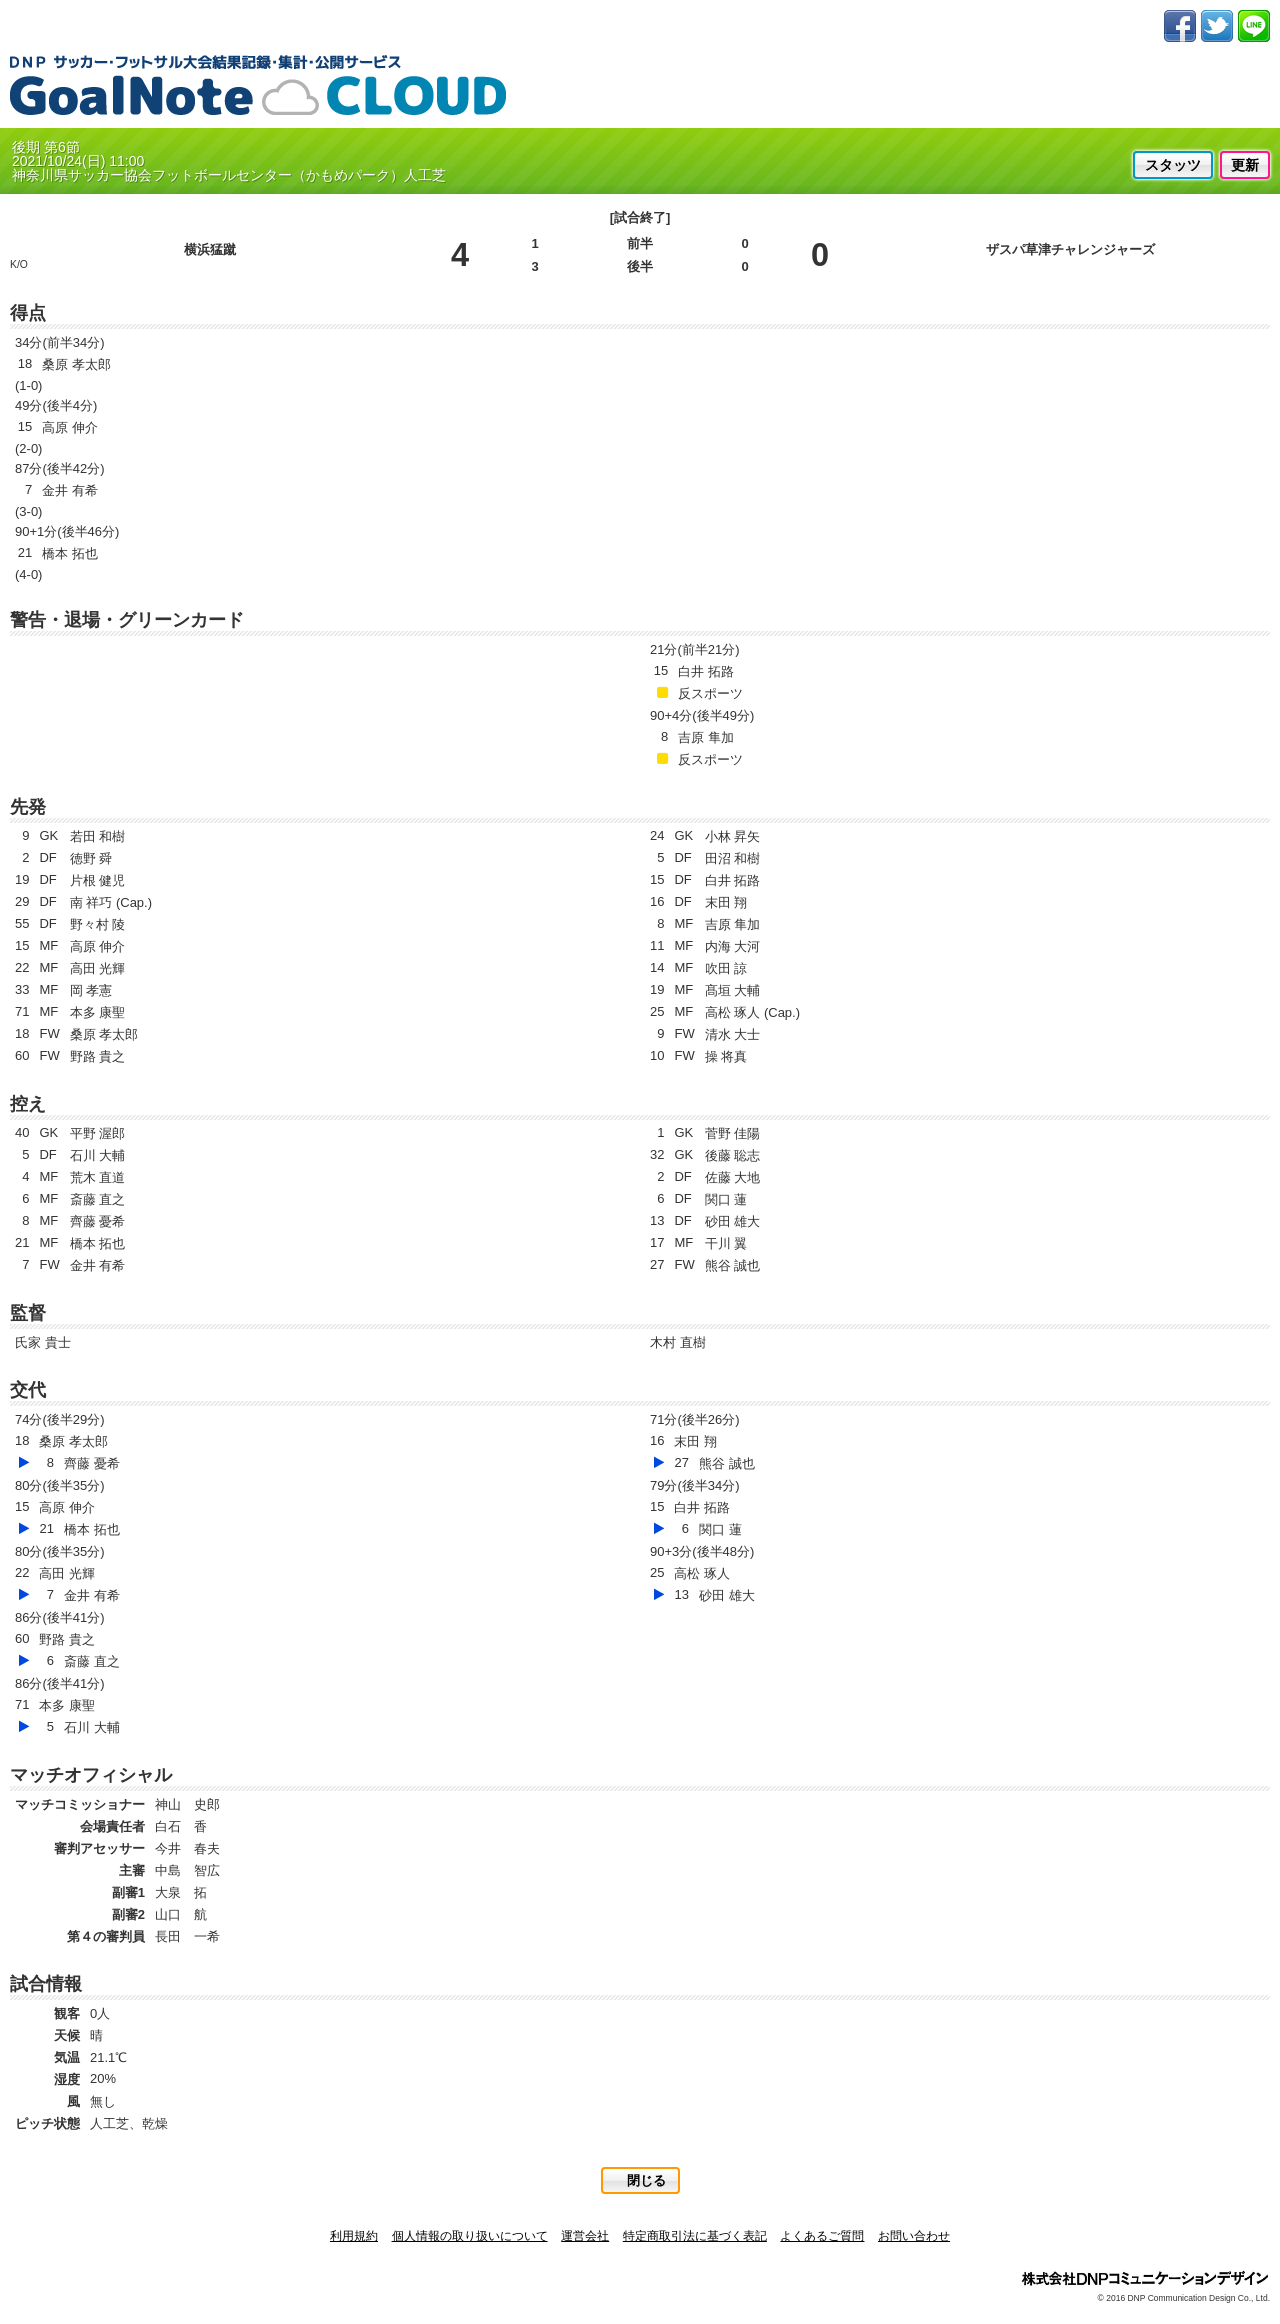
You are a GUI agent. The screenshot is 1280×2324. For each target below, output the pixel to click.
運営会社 (585, 2236)
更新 (1245, 165)
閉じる (646, 2180)
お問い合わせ (914, 2236)
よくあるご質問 (822, 2236)
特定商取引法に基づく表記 (695, 2236)
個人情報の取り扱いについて (470, 2236)
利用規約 (354, 2236)
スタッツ (1173, 165)
